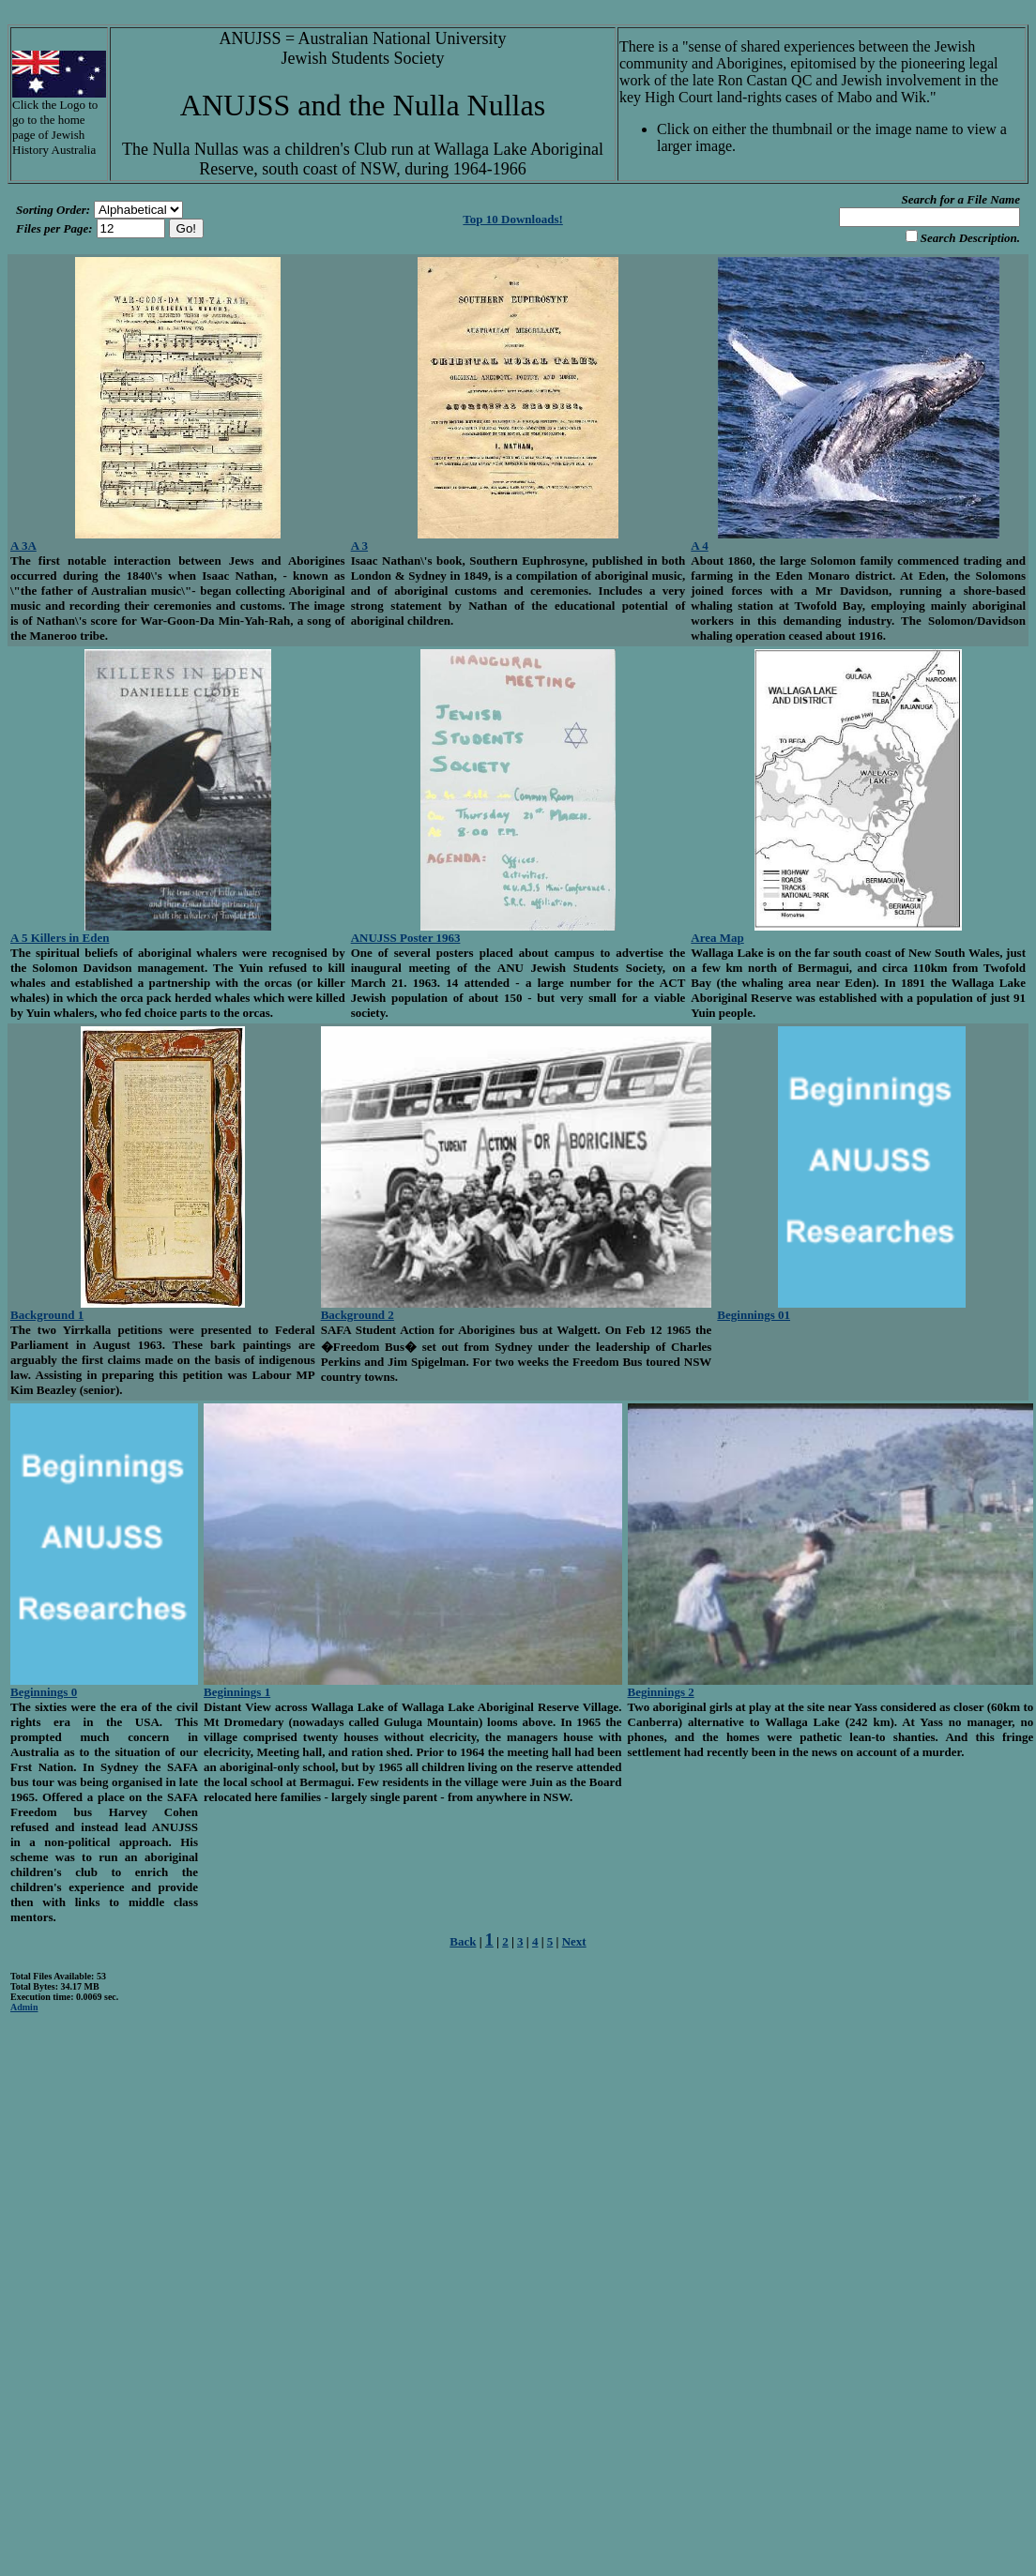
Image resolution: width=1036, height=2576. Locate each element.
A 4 (699, 545)
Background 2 (357, 1315)
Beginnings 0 (43, 1692)
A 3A (23, 545)
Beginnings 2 (661, 1692)
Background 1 (47, 1315)
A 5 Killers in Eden (59, 938)
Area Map (717, 938)
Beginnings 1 (237, 1692)
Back (462, 1941)
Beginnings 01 (753, 1315)
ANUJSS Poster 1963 (406, 938)
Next (574, 1941)
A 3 (359, 545)
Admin (24, 2007)
